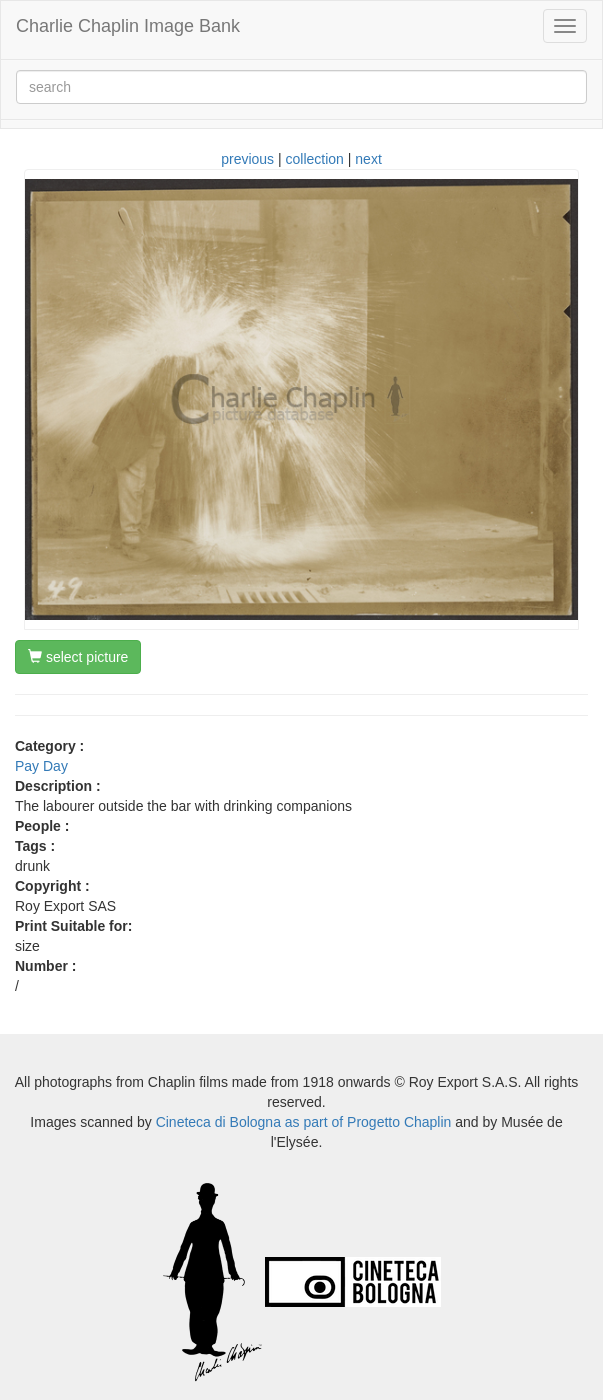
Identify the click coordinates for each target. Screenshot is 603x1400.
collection (315, 159)
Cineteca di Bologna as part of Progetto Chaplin (304, 1122)
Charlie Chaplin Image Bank (128, 26)
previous (247, 159)
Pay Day (41, 766)
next (368, 159)
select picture (78, 657)
